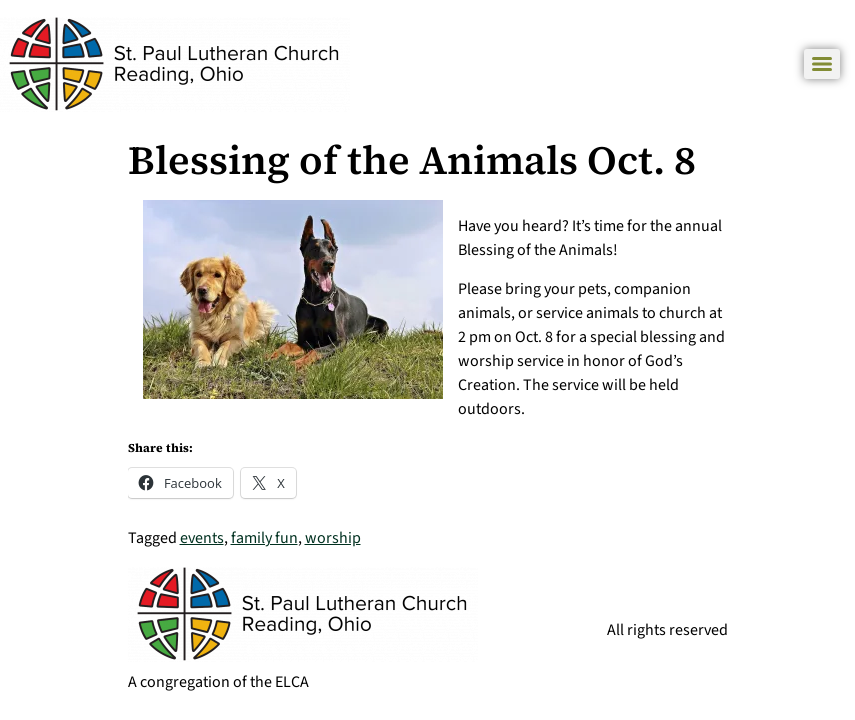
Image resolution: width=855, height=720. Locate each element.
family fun (264, 538)
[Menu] (822, 64)
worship (333, 538)
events (202, 538)
